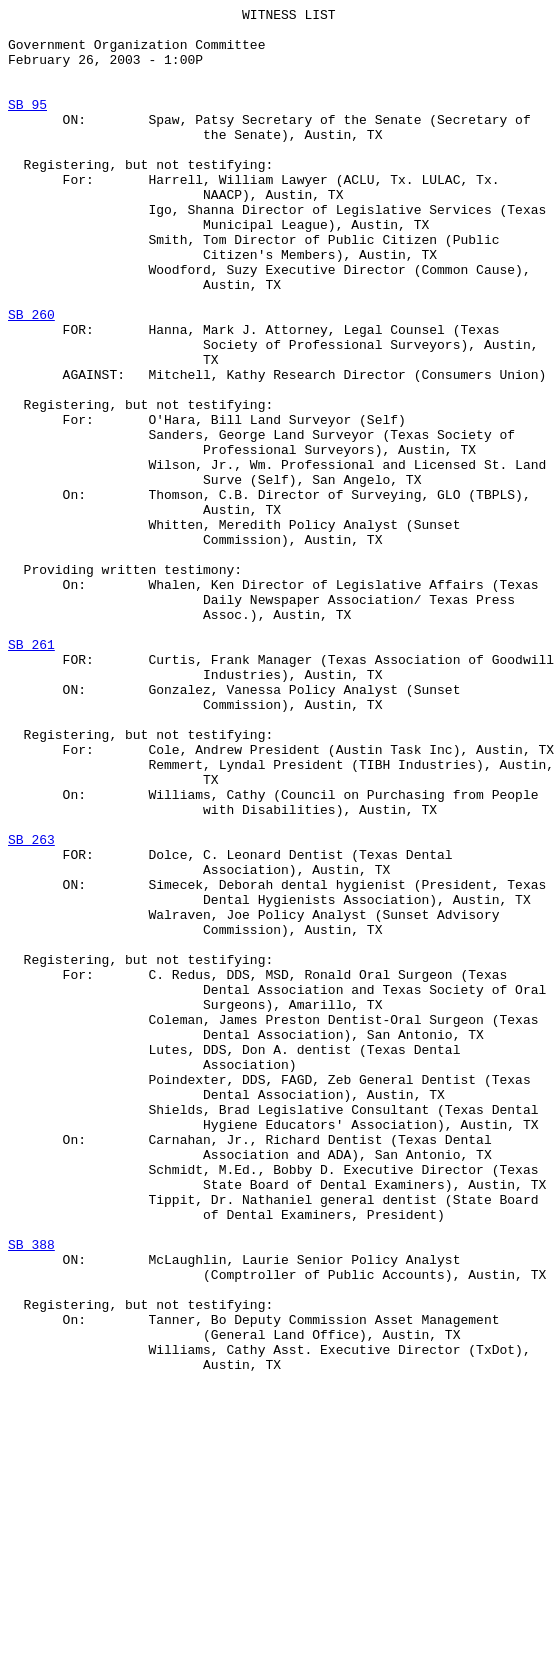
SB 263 (31, 1007)
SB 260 (31, 377)
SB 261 (31, 773)
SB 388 (31, 1493)
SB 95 (27, 125)
